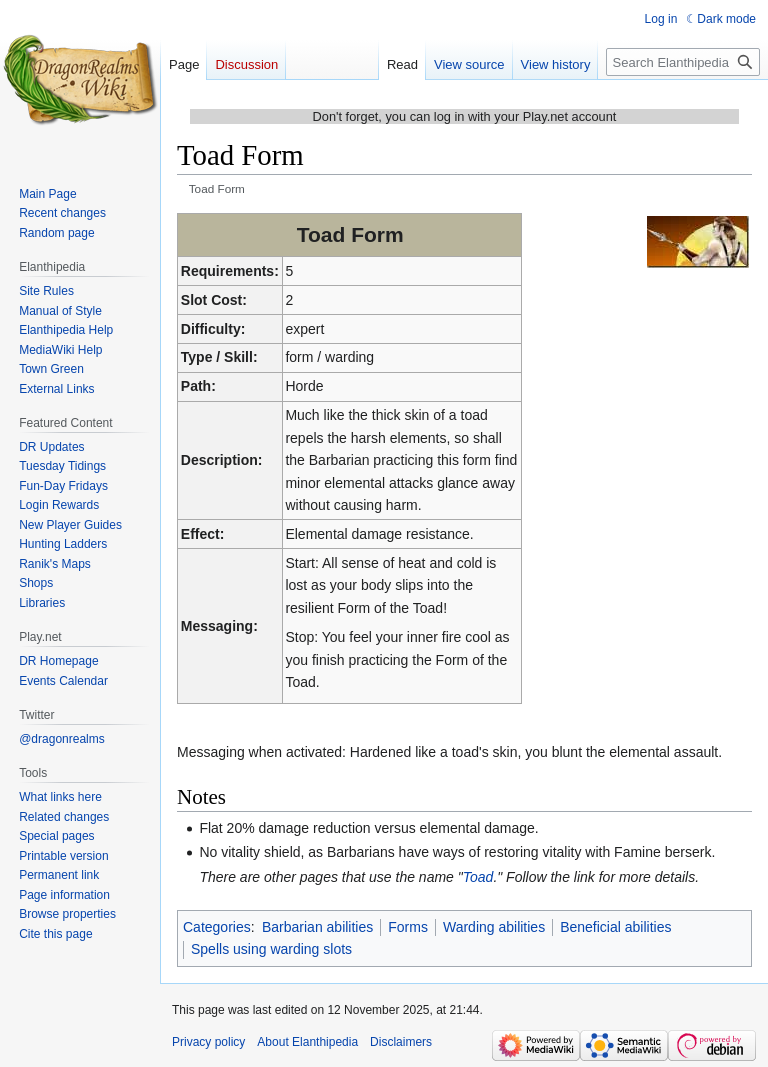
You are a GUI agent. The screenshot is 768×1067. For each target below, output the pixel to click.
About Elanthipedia (307, 1042)
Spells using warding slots (271, 949)
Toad (478, 877)
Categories (217, 927)
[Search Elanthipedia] (683, 62)
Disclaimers (401, 1042)
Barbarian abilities (317, 927)
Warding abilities (494, 927)
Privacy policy (208, 1042)
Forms (408, 927)
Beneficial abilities (615, 927)
